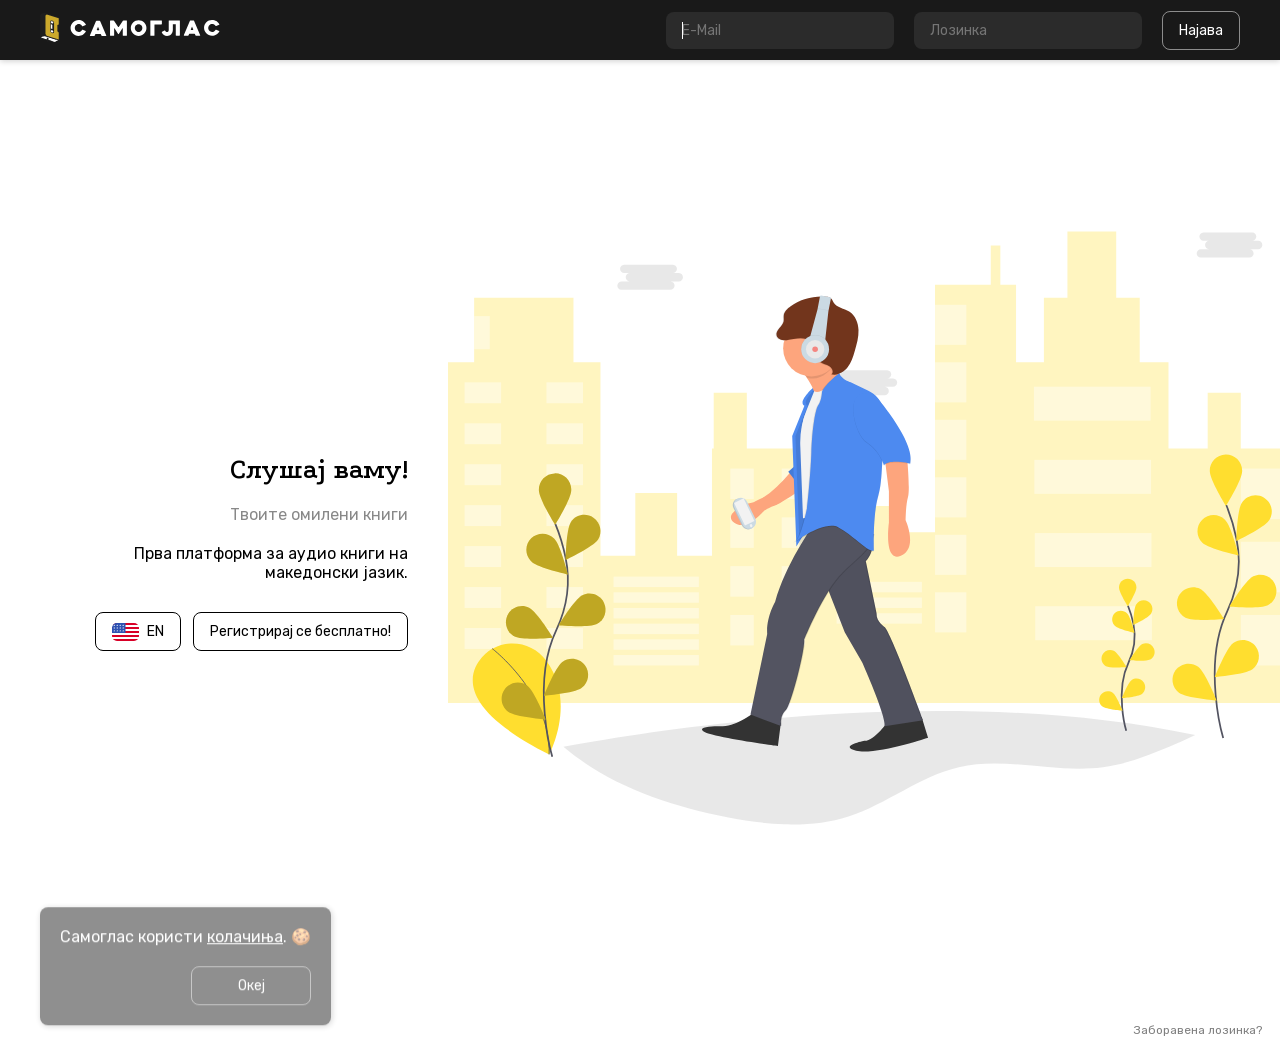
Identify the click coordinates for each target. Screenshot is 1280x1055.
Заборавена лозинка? (1198, 1030)
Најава (1201, 30)
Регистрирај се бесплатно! (300, 631)
